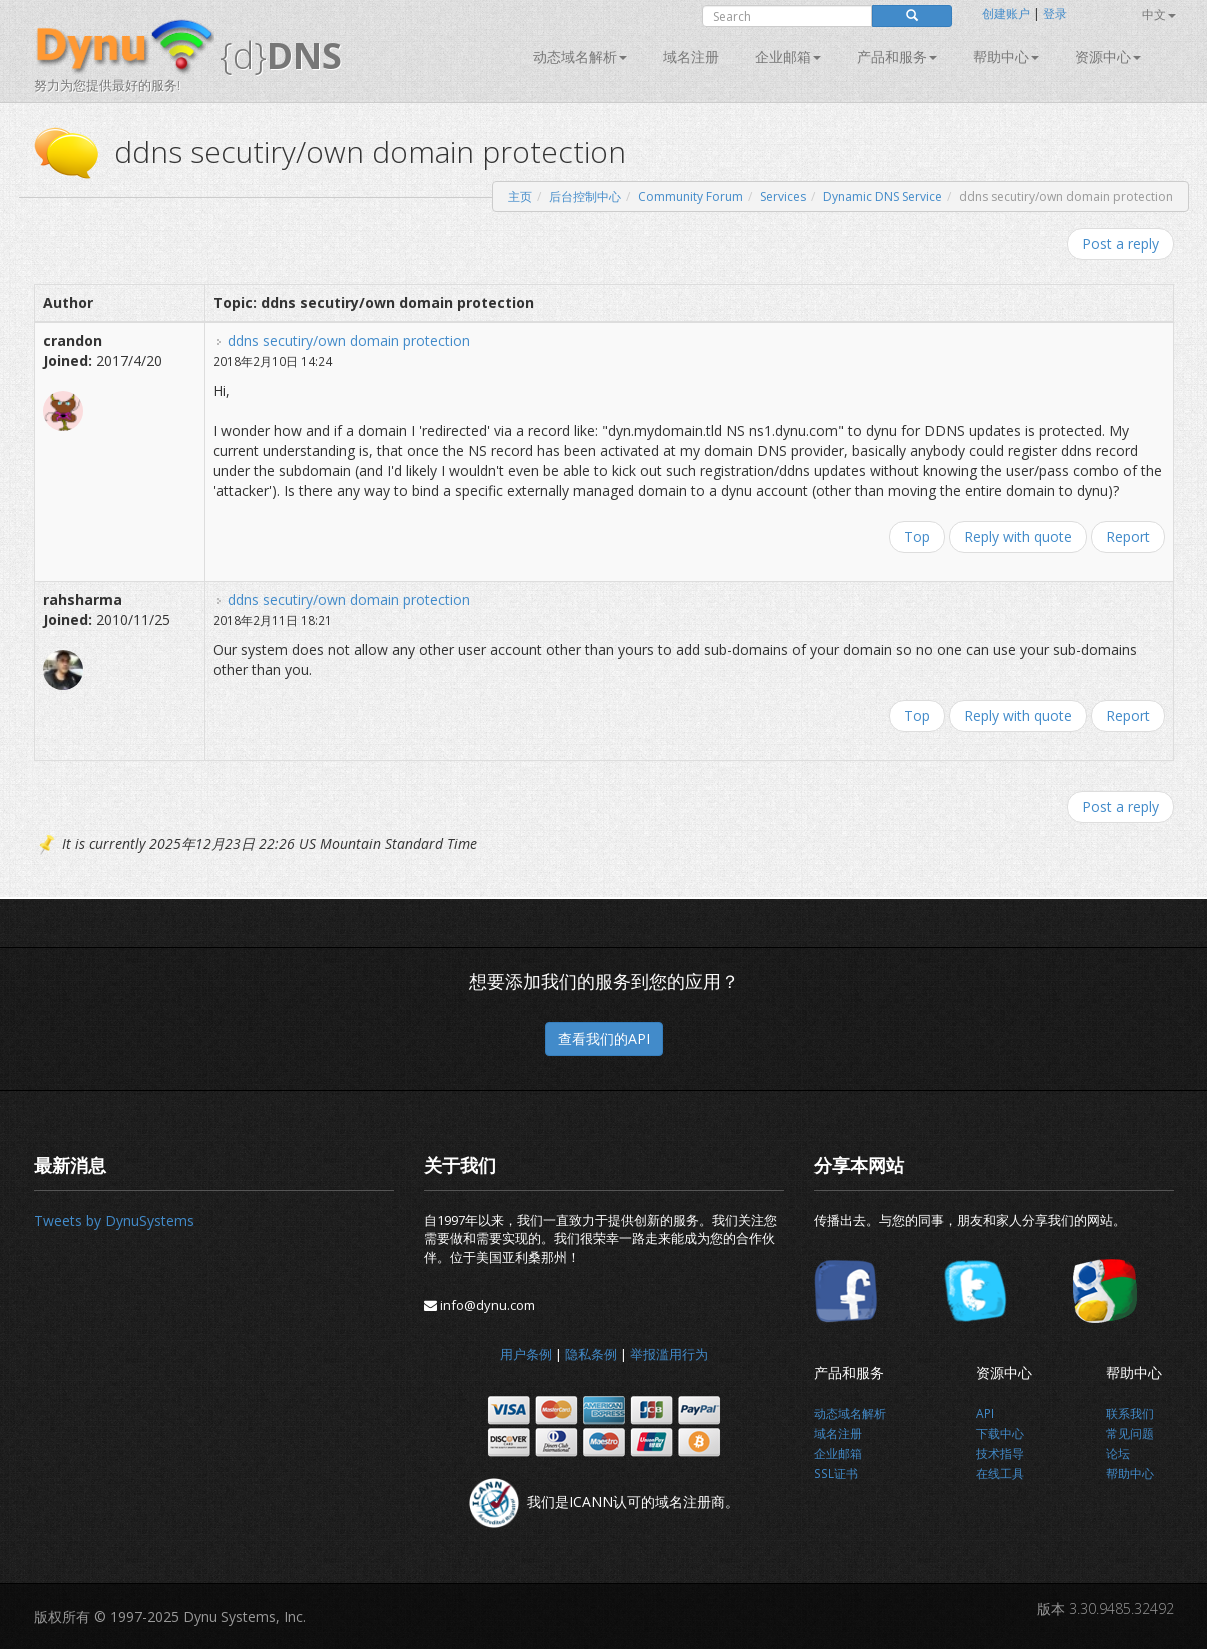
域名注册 (691, 56)
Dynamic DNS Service (882, 196)
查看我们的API (604, 1038)
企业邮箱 (788, 56)
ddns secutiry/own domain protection (349, 340)
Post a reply (1120, 243)
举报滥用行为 (669, 1354)
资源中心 (1108, 56)
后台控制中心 (585, 196)
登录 (1055, 13)
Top (917, 536)
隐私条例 (591, 1354)
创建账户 (1006, 13)
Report (1128, 536)
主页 (520, 196)
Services (783, 196)
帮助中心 (1006, 56)
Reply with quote (1018, 536)
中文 (1159, 14)
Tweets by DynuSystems (114, 1220)
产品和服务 (897, 56)
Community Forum (690, 196)
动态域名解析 (580, 56)
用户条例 (526, 1354)
